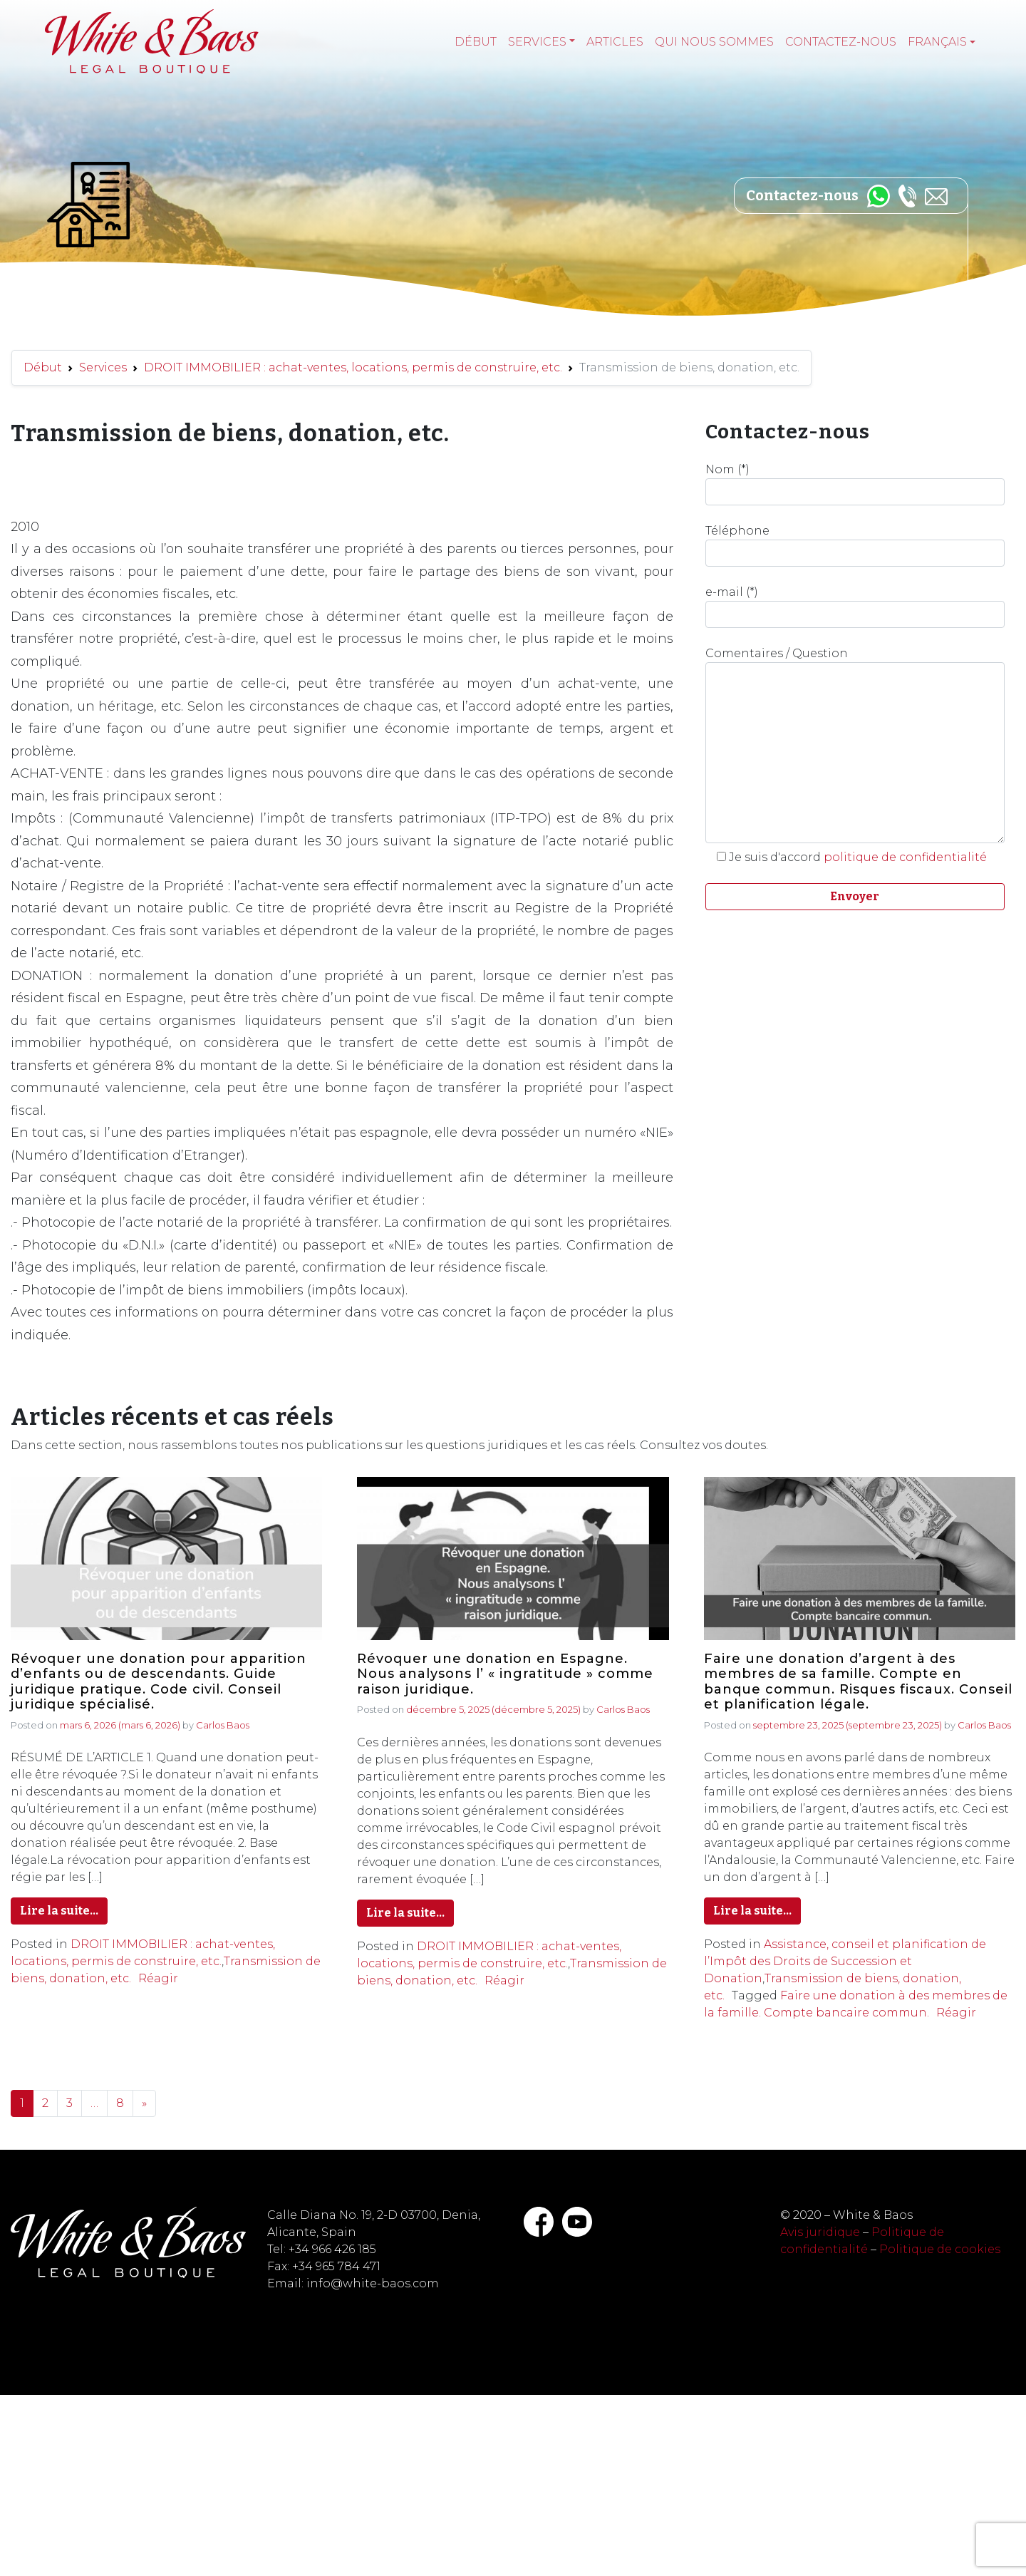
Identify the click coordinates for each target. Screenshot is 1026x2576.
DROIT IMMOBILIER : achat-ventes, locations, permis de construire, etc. (353, 367)
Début (476, 41)
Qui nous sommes (714, 41)
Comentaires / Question (855, 744)
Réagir (158, 1978)
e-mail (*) (855, 606)
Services (537, 41)
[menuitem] (941, 42)
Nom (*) (855, 484)
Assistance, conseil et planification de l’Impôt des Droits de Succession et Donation (845, 1961)
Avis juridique (820, 2232)
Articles (614, 41)
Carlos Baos (222, 1725)
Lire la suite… (59, 1910)
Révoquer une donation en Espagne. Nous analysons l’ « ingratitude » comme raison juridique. (505, 1674)
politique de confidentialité (905, 857)
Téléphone (855, 545)
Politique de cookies (939, 2249)
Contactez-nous (840, 41)
